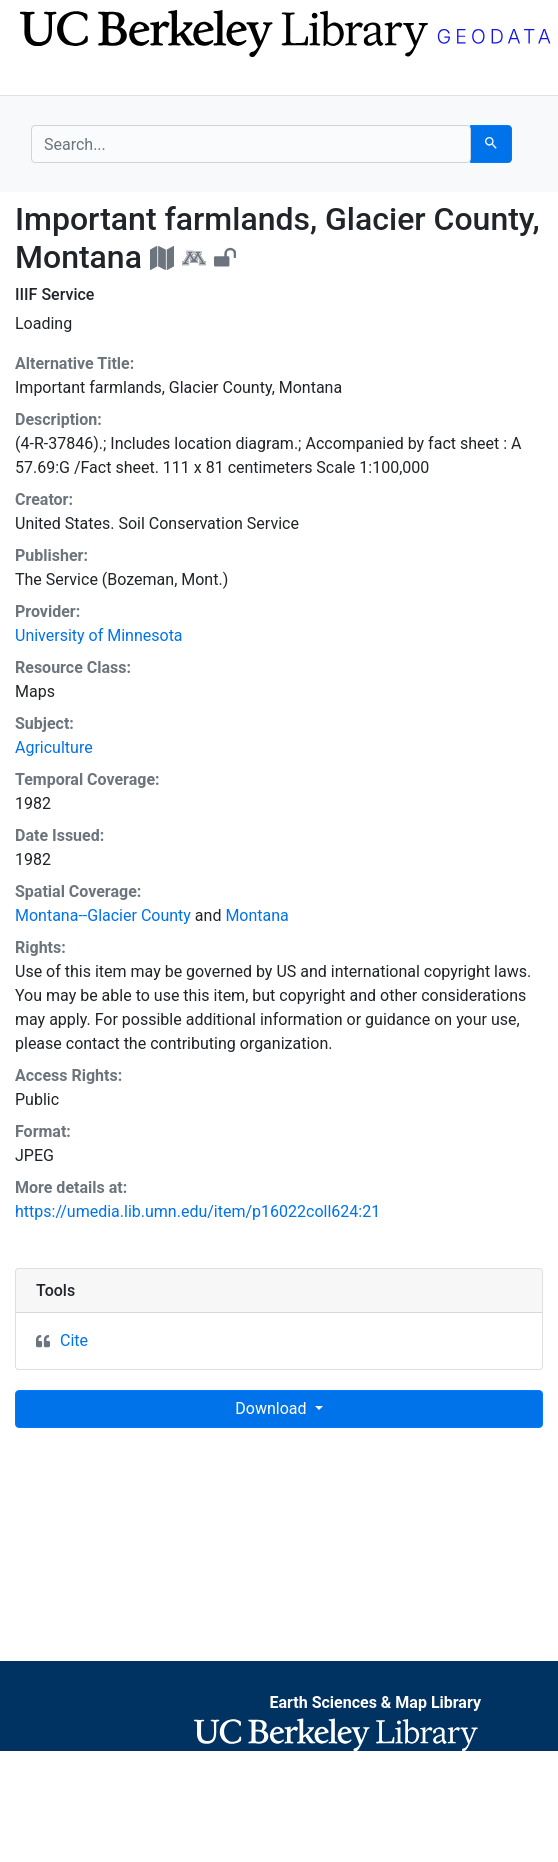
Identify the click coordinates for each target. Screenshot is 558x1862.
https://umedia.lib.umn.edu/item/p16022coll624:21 (197, 1211)
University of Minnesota (99, 635)
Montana (256, 915)
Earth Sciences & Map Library (375, 1702)
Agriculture (54, 747)
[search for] (251, 144)
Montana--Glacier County (103, 915)
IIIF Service (54, 294)
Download (272, 1408)
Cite (74, 1340)
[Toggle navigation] (44, 78)
